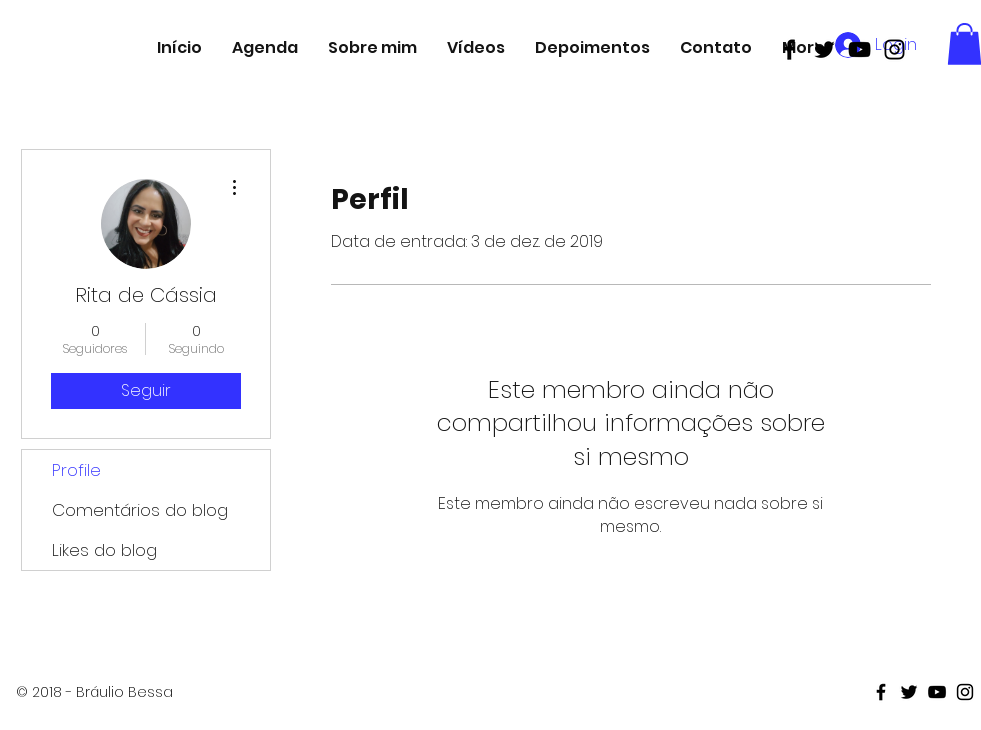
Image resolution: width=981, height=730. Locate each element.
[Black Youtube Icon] (859, 49)
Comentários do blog (140, 510)
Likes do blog (104, 550)
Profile (76, 470)
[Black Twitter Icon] (824, 49)
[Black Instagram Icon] (894, 49)
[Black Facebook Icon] (789, 49)
